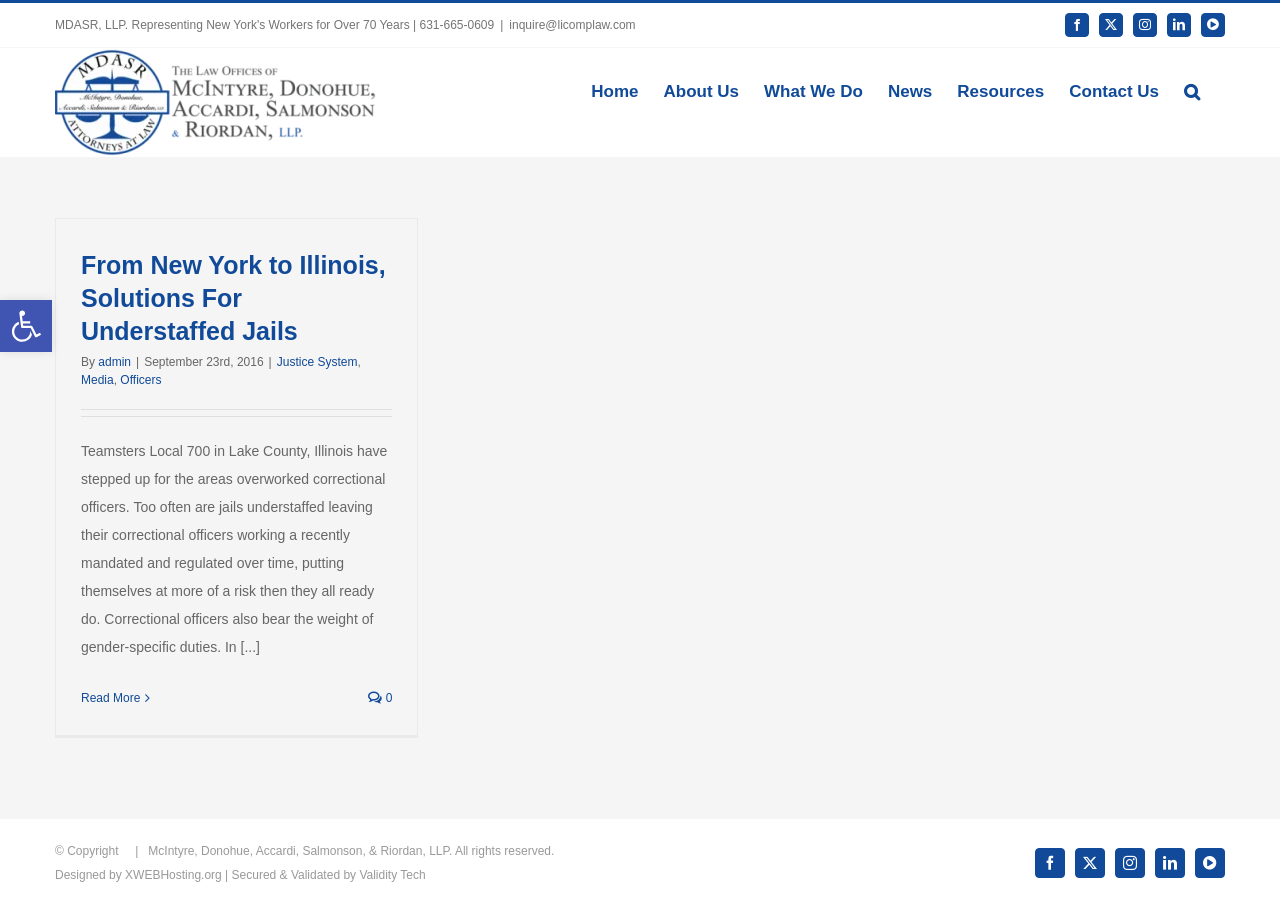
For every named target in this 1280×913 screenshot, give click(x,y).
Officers (140, 380)
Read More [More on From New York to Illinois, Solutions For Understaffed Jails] (110, 698)
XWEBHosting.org (173, 875)
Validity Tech (392, 875)
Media (97, 380)
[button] (1192, 90)
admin (114, 362)
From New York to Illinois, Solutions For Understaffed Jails (233, 298)
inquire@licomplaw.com (572, 25)
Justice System (317, 362)
